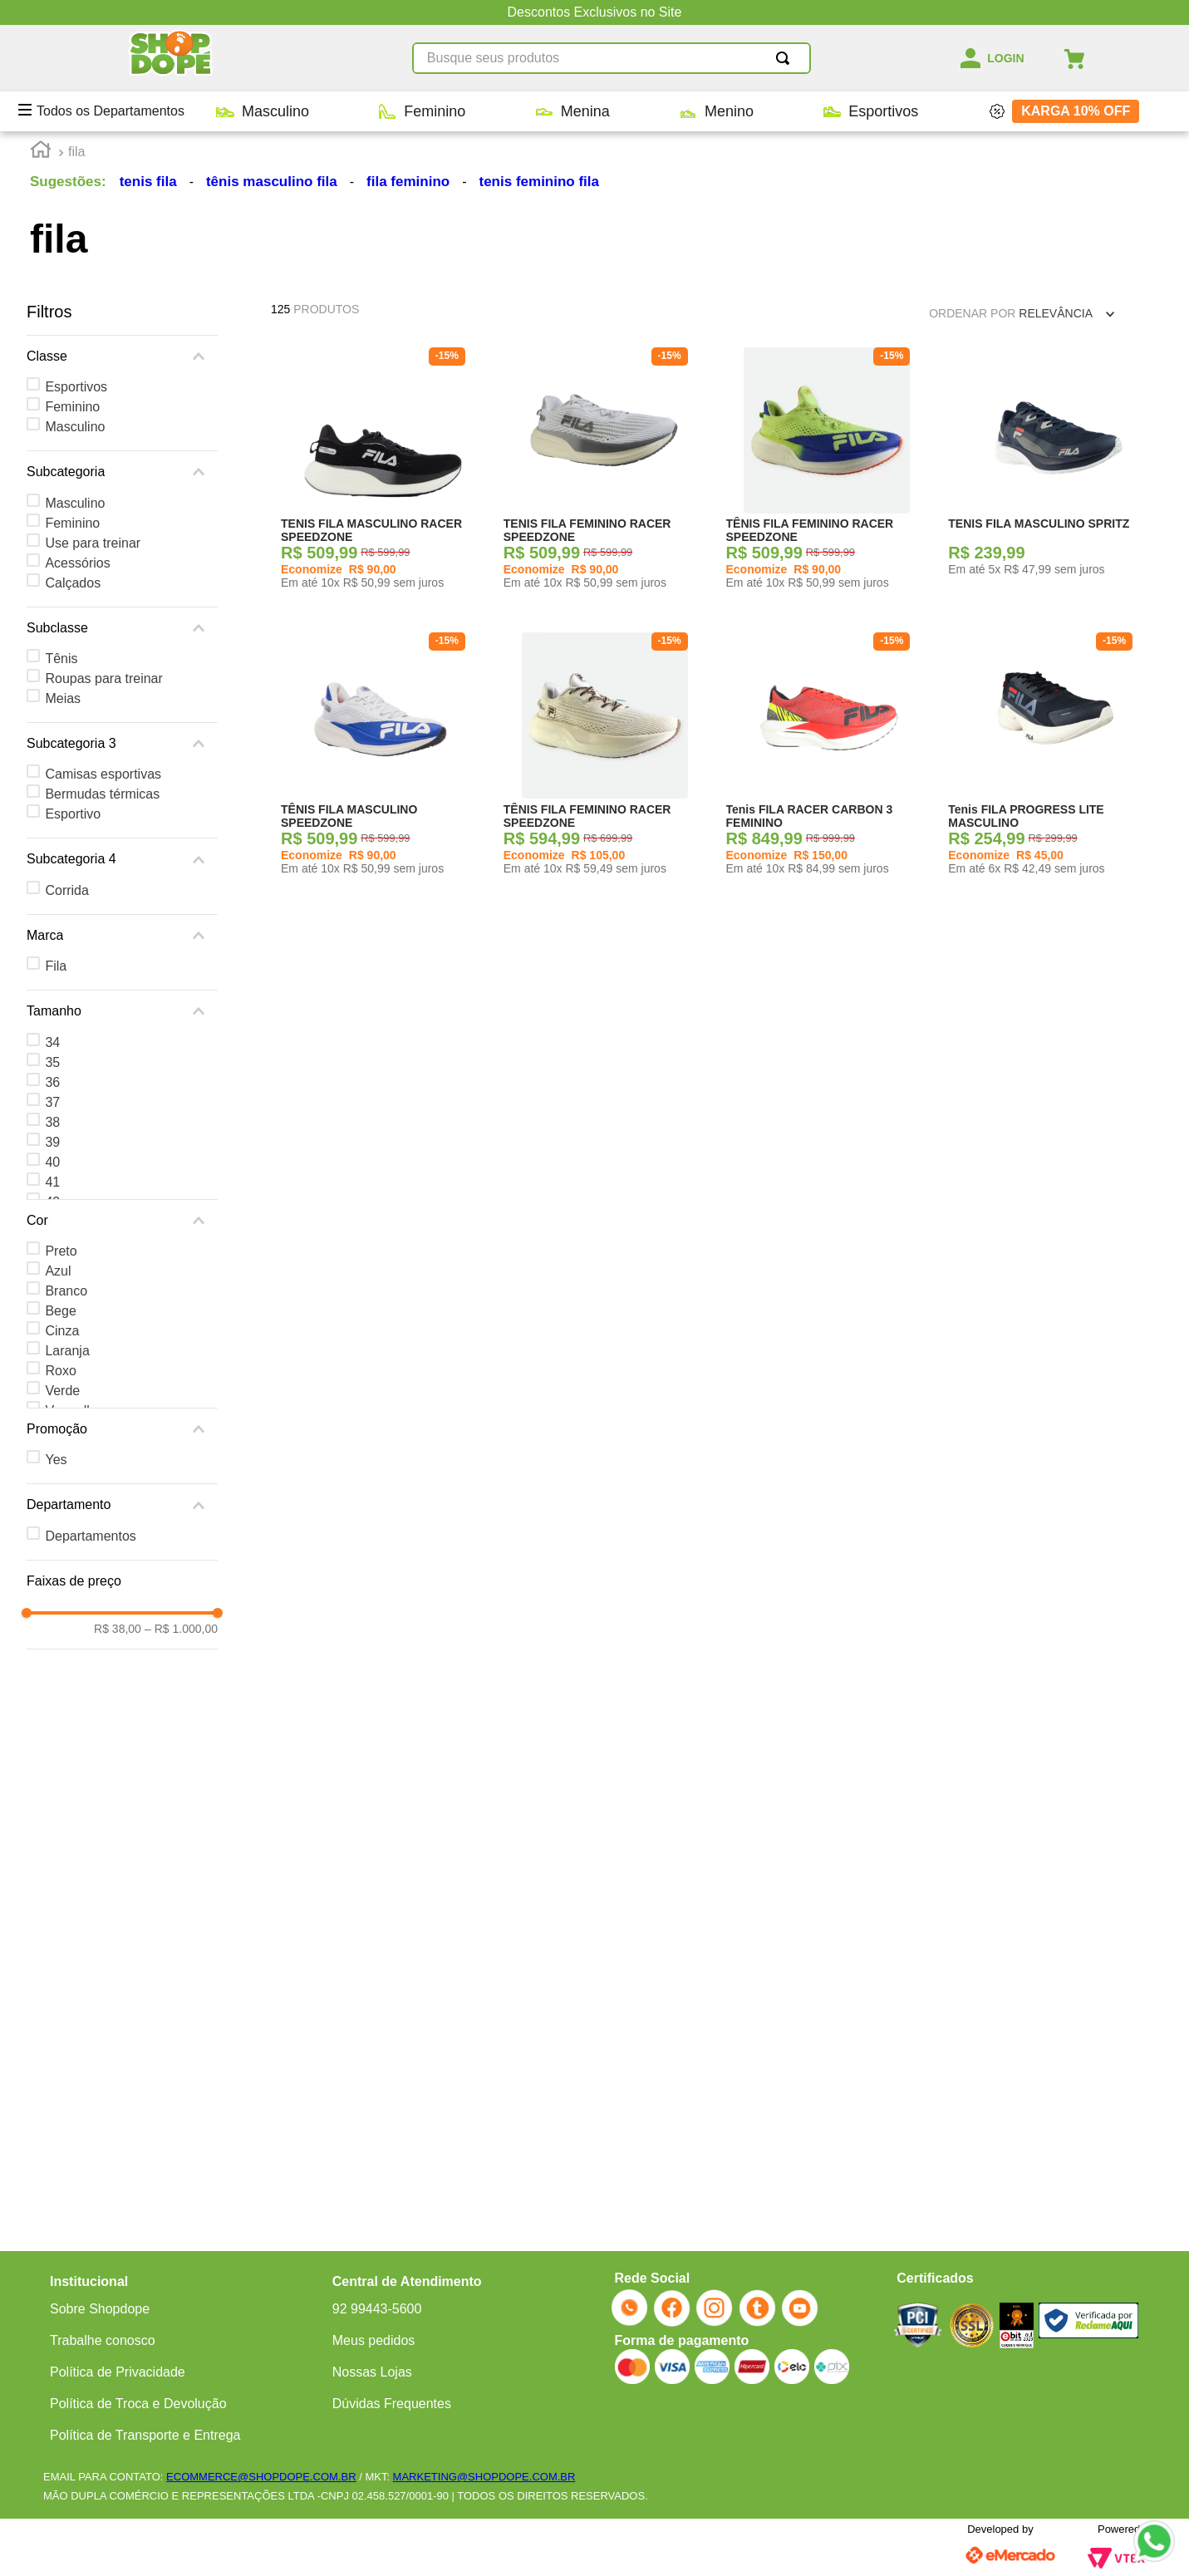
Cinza (62, 1331)
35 (52, 1062)
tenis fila (148, 181)
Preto (60, 1251)
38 (52, 1122)
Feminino (72, 407)
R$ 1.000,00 (181, 1628)
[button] (122, 356)
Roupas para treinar (103, 678)
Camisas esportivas (103, 774)
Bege (60, 1311)
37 (52, 1102)
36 (52, 1082)
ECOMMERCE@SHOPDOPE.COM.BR (261, 2476)
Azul (58, 1271)
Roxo (60, 1371)
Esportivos (76, 387)
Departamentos (90, 1536)
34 (52, 1042)
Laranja (67, 1351)
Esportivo (73, 814)
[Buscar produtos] (786, 58)
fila (76, 152)
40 (52, 1162)
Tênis (61, 658)
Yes (55, 1460)
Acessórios (77, 563)
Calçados (73, 583)
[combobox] (611, 58)
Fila (55, 966)
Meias (63, 698)
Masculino (75, 427)
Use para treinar (92, 543)
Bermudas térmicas (102, 794)
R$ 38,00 (117, 1628)
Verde (62, 1391)
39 (52, 1142)
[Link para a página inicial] (41, 152)
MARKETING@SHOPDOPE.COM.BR (484, 2476)
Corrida (66, 890)
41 (52, 1182)
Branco (66, 1291)
